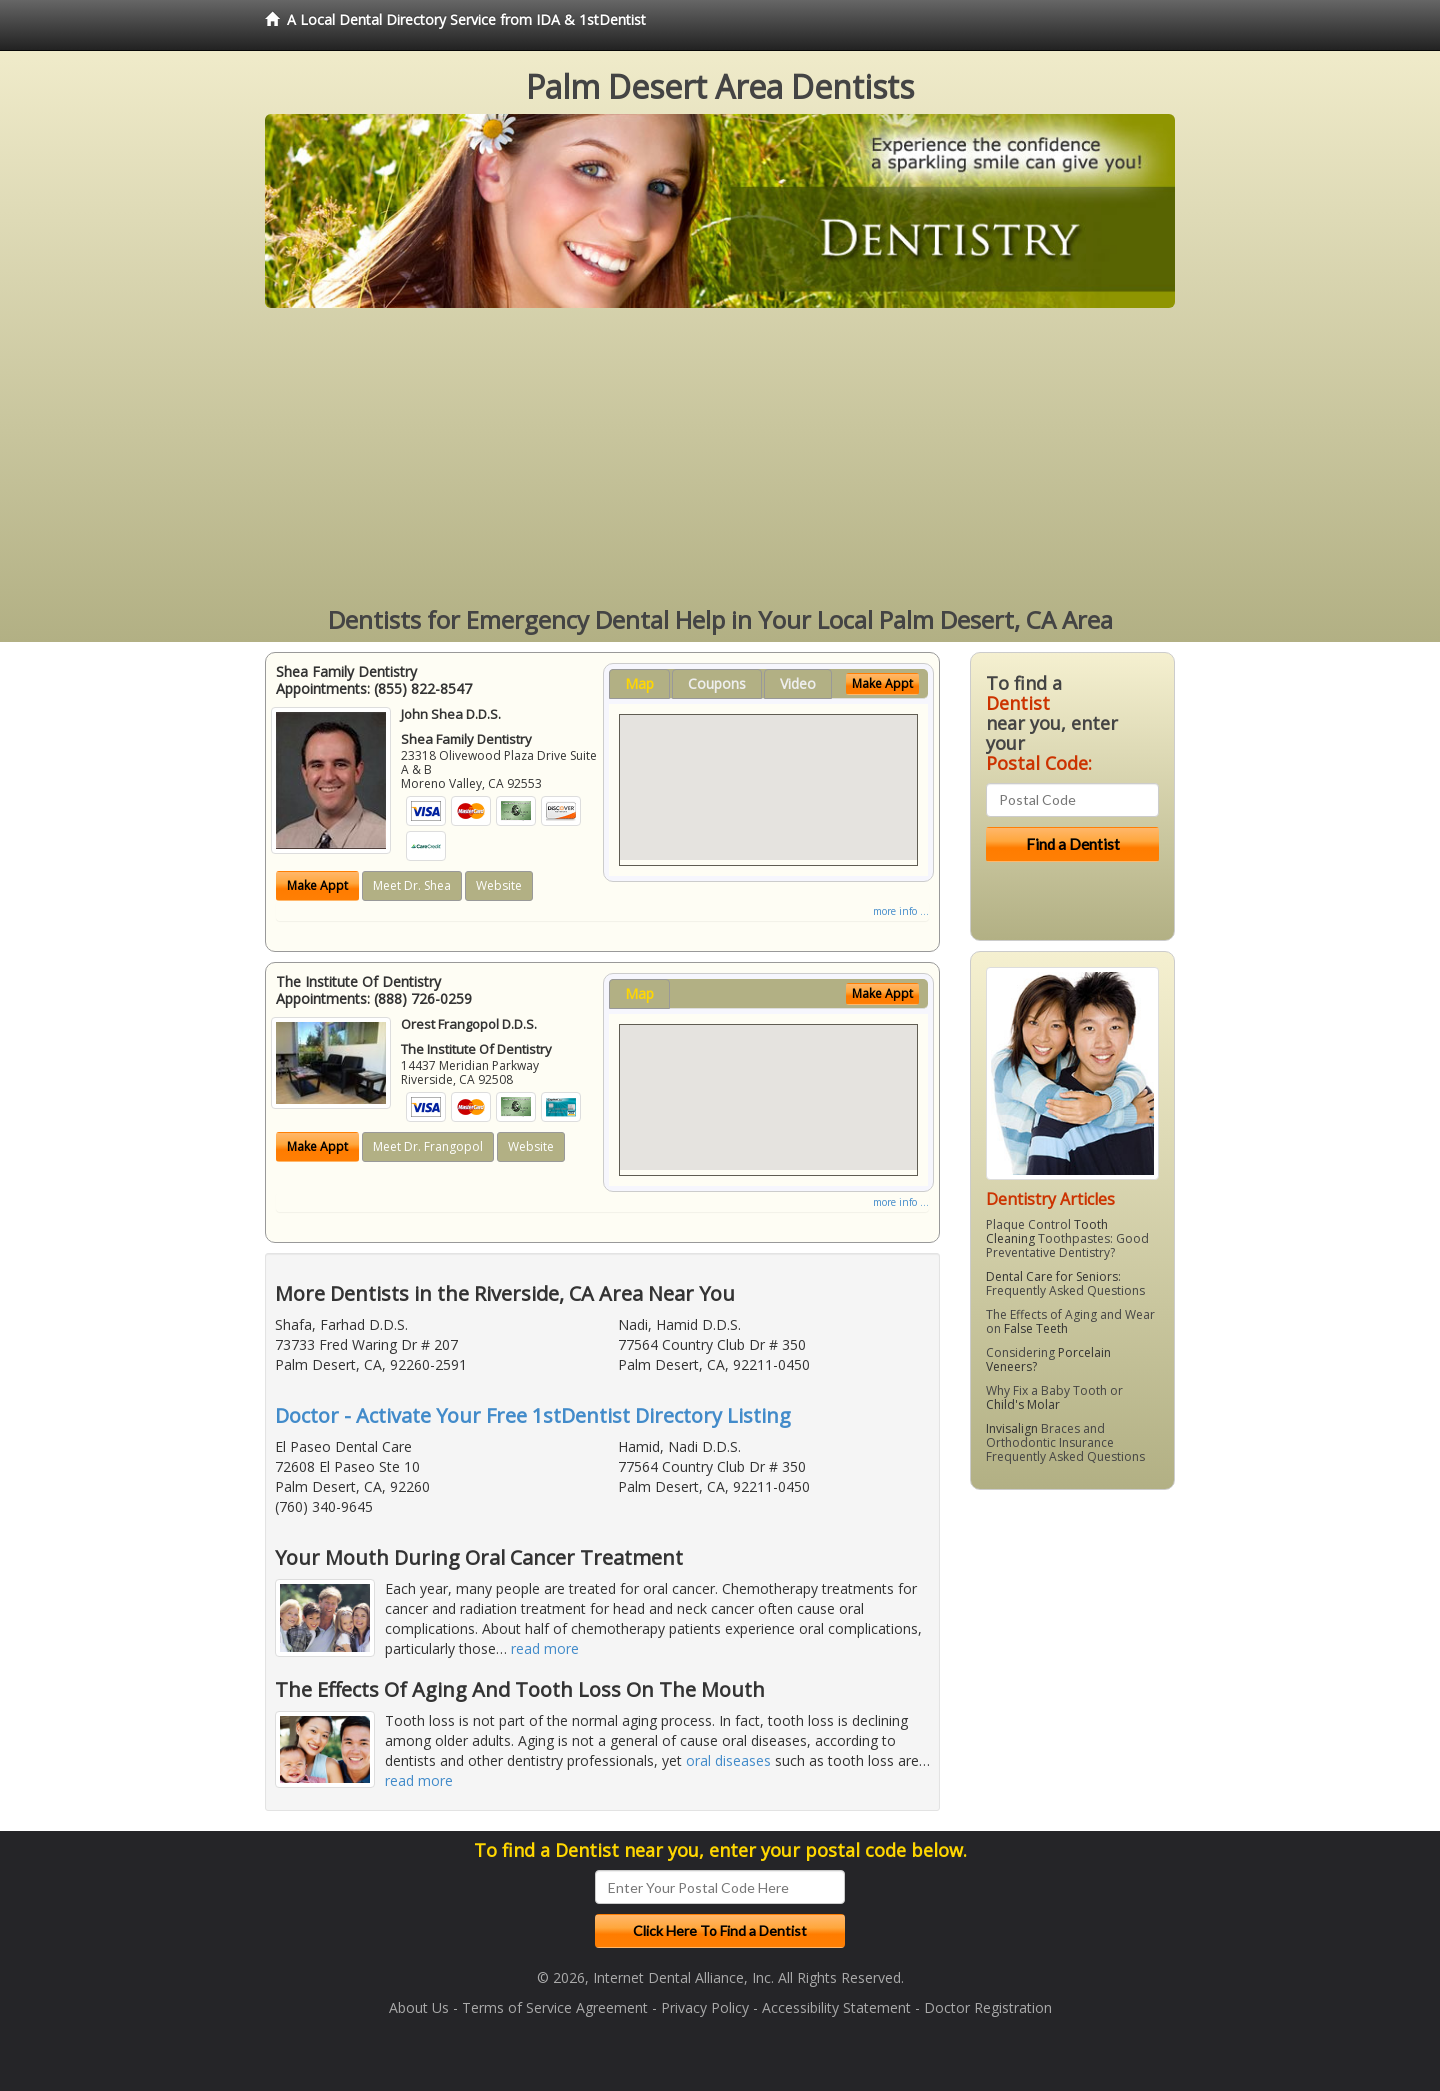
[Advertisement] (720, 458)
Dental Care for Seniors (1052, 1276)
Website (499, 885)
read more (545, 1648)
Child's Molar (1023, 1404)
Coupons (717, 683)
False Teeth (1036, 1328)
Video (798, 683)
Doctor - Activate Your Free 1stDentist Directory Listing (533, 1415)
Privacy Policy (705, 2007)
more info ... (901, 911)
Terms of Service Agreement (555, 2007)
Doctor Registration (988, 2007)
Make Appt (317, 885)
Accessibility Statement (836, 2007)
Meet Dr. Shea (412, 885)
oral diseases (728, 1760)
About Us (419, 2007)
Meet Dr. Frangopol (428, 1146)
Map (639, 683)
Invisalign (1012, 1428)
